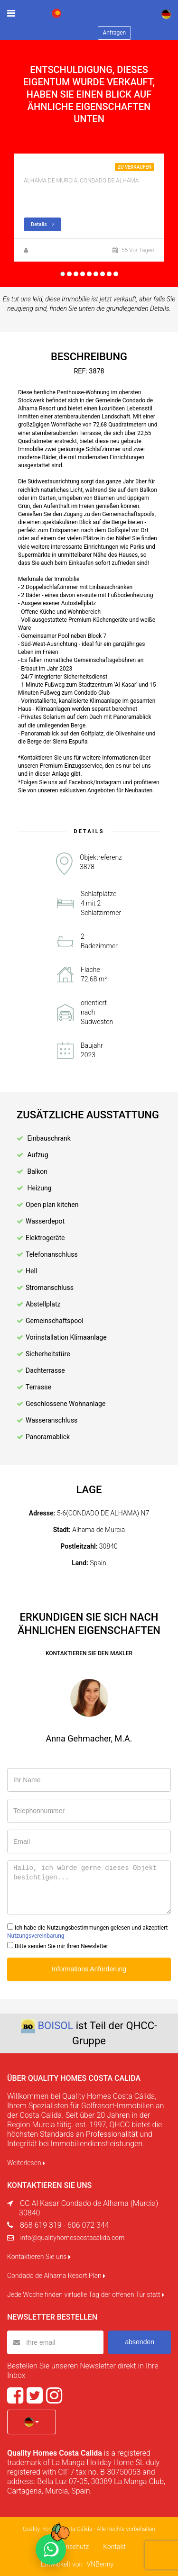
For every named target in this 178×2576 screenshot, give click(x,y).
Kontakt (114, 2546)
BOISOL (55, 2026)
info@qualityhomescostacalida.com (72, 2237)
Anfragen (114, 32)
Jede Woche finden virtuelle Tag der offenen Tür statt (85, 2294)
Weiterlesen (26, 2163)
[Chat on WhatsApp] (51, 2549)
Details (42, 224)
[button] (31, 2422)
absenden (139, 2342)
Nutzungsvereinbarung (36, 1935)
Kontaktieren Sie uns (39, 2256)
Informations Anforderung (89, 1969)
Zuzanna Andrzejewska (61, 250)
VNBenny (100, 2564)
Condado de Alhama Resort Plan (56, 2275)
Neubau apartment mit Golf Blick (82, 169)
